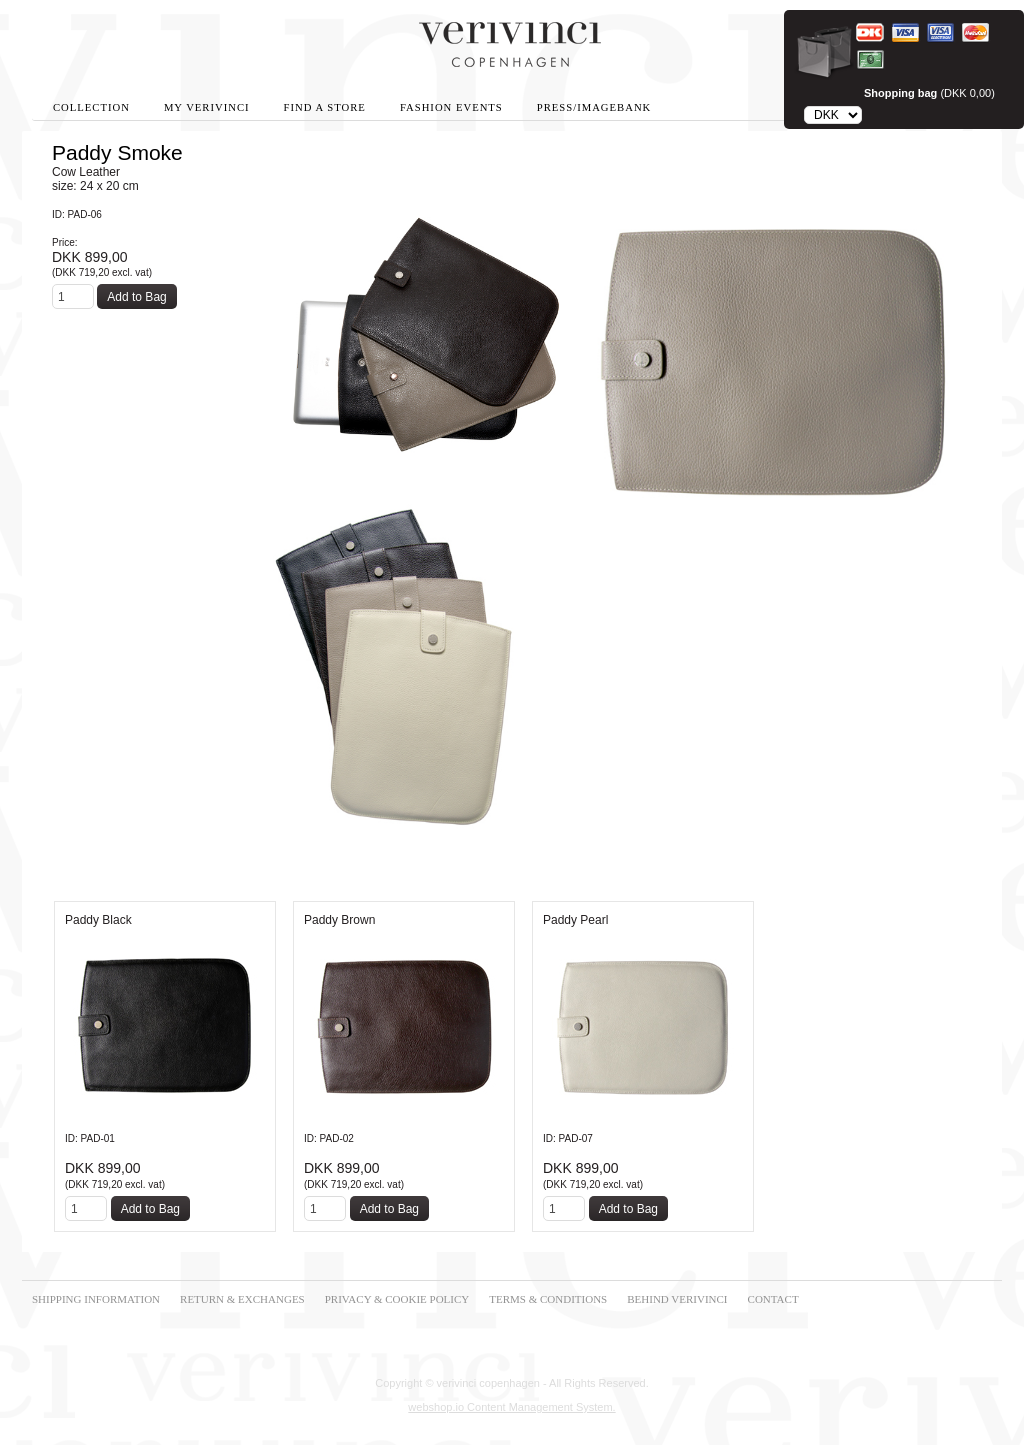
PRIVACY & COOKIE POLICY (397, 1299)
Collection (91, 107)
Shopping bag (900, 93)
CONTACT (773, 1299)
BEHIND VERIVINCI (677, 1299)
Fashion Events (451, 107)
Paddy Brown (339, 920)
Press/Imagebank (594, 107)
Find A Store (325, 107)
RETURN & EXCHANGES (242, 1299)
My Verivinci (207, 107)
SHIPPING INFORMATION (96, 1299)
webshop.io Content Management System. (511, 1407)
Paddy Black (98, 920)
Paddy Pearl (575, 920)
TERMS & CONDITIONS (548, 1299)
